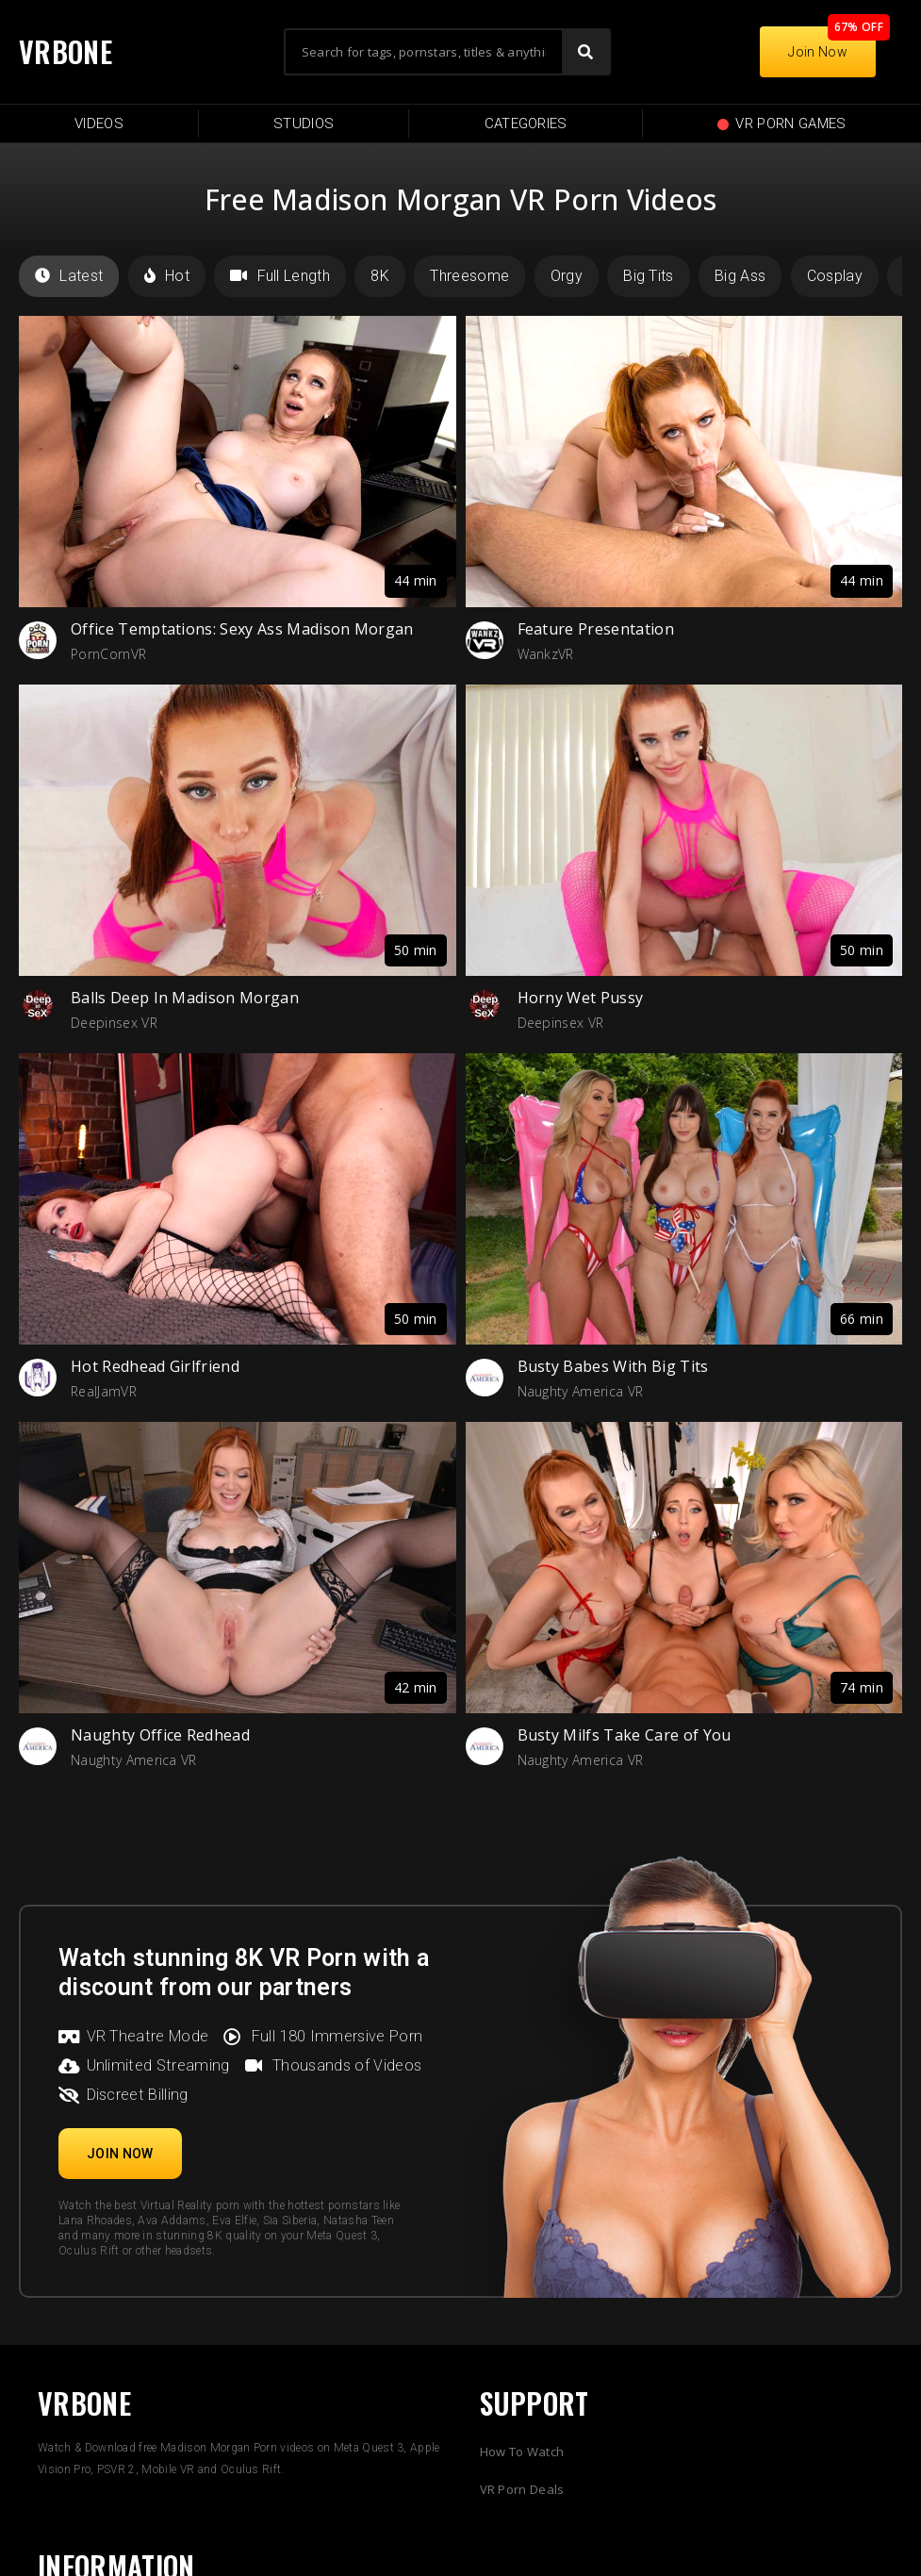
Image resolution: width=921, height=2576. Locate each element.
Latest (69, 276)
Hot (166, 276)
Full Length (280, 276)
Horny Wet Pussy (581, 997)
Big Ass (740, 276)
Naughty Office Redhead (160, 1735)
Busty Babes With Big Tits (613, 1366)
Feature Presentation (596, 629)
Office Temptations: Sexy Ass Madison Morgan (242, 629)
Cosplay (835, 276)
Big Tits (648, 276)
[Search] (585, 52)
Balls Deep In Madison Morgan (185, 997)
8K (379, 276)
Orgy (567, 276)
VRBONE (65, 51)
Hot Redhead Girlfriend (155, 1366)
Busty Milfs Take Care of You (625, 1735)
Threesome (469, 276)
